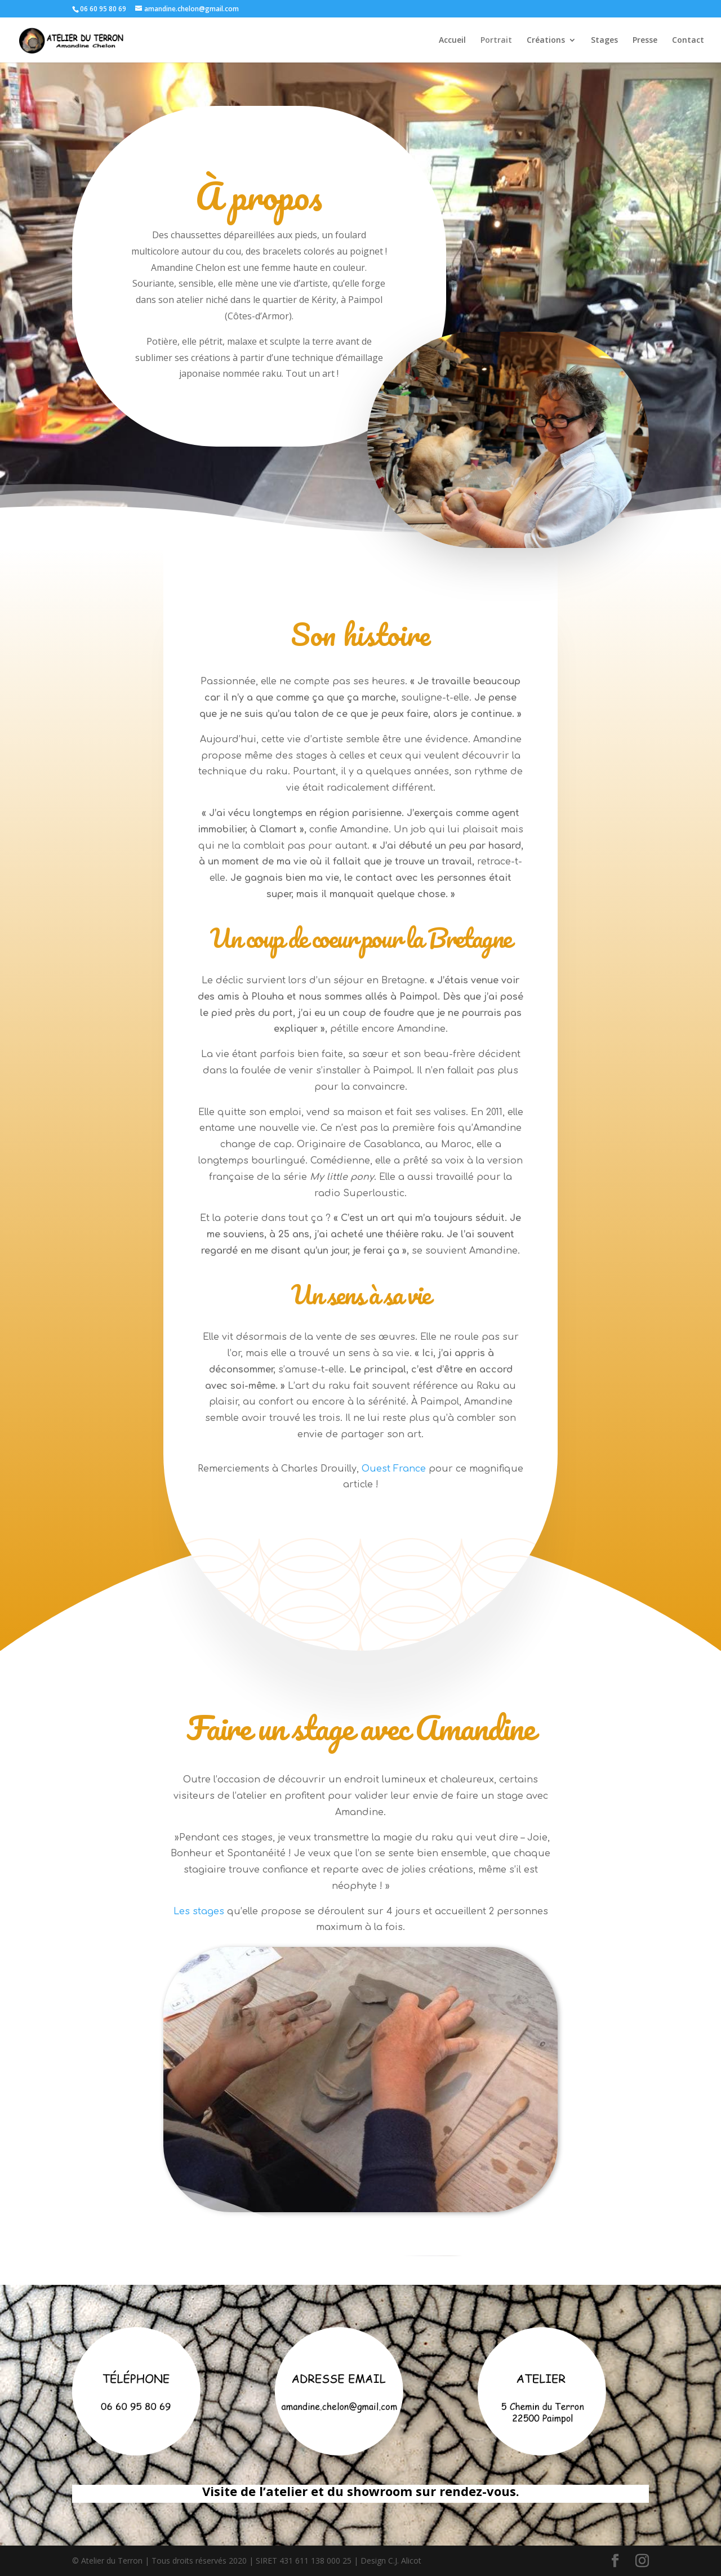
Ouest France (394, 1469)
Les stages (198, 1911)
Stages (604, 40)
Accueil (452, 40)
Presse (645, 40)
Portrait (496, 40)
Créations (546, 40)
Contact (688, 40)
